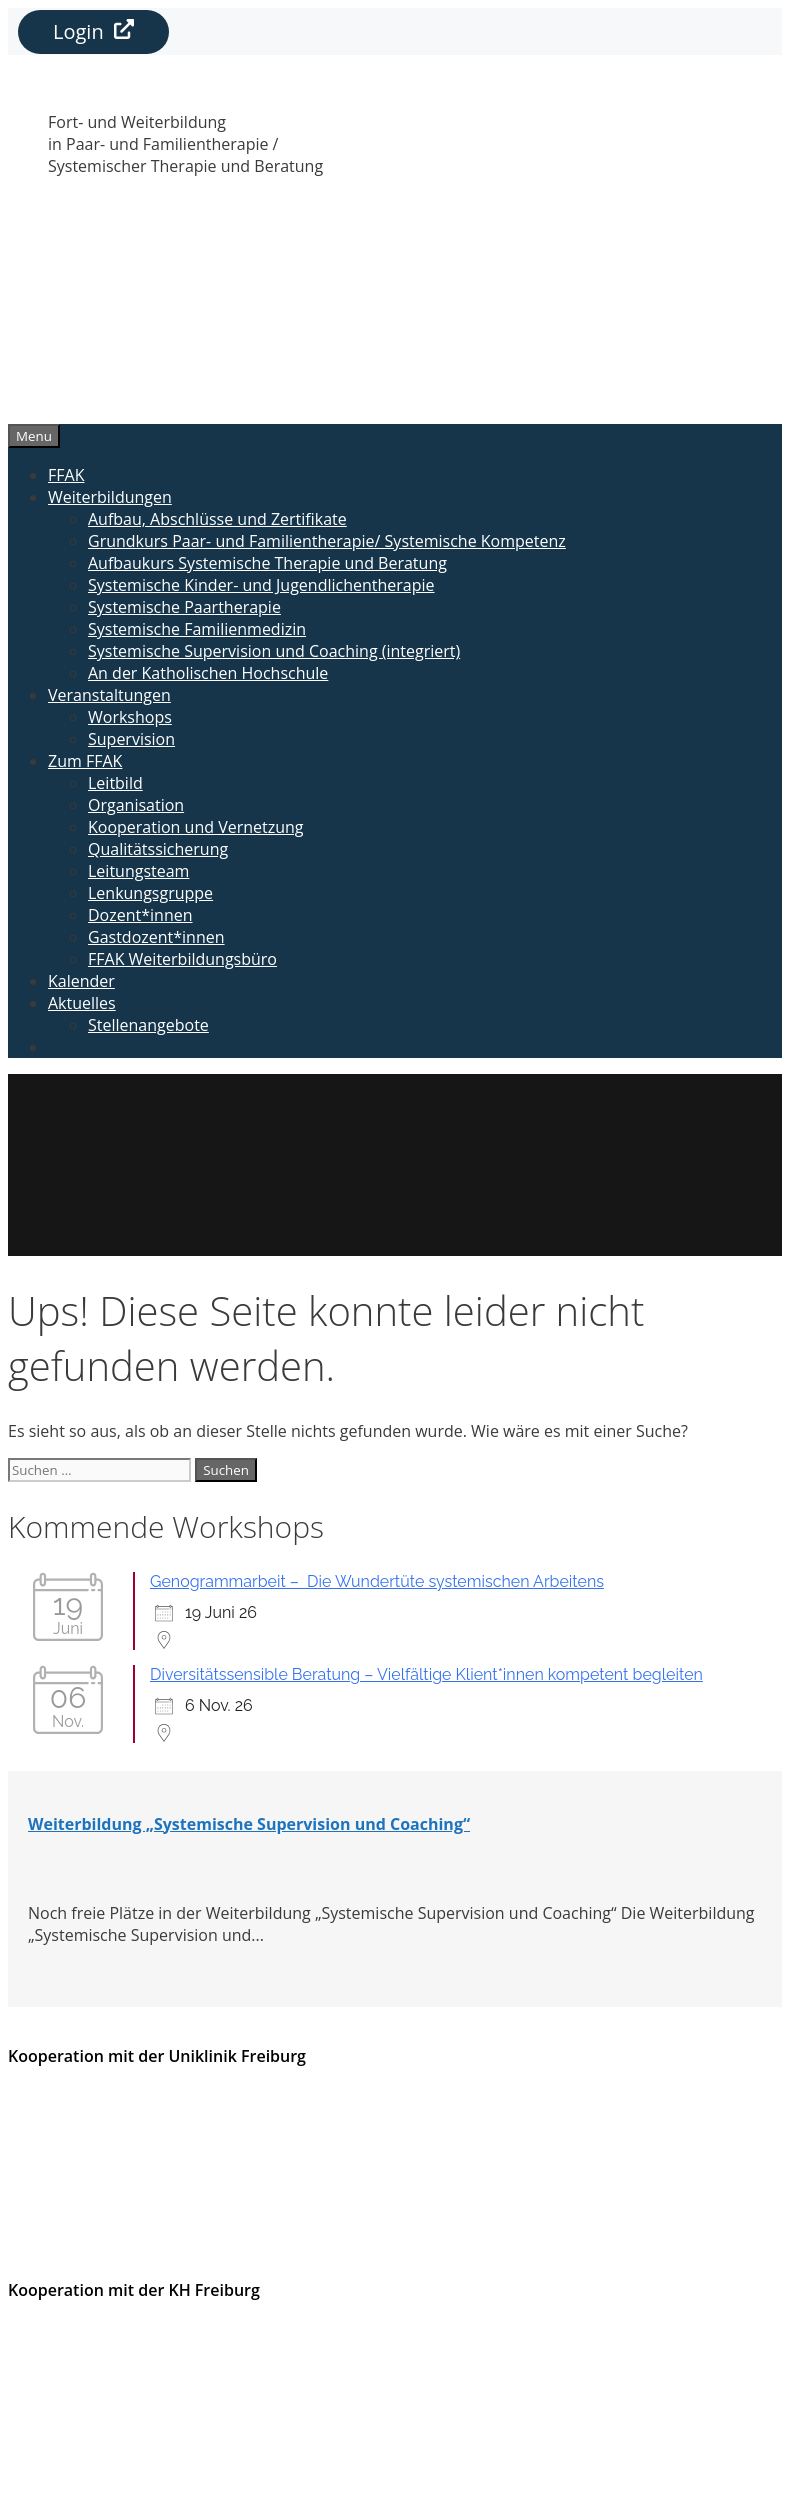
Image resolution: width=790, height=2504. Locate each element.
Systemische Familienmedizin (197, 629)
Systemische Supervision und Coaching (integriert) (274, 651)
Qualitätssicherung (158, 849)
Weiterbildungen (110, 497)
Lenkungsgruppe (150, 893)
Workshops (130, 717)
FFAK (66, 475)
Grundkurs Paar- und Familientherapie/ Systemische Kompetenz (327, 541)
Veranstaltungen (109, 695)
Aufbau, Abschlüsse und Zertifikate (217, 519)
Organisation (136, 805)
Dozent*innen (140, 915)
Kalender (81, 981)
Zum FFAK (85, 761)
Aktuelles (82, 1003)
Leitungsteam (138, 871)
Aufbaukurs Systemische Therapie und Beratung (267, 563)
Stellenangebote (148, 1025)
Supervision (131, 739)
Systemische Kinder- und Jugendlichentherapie (261, 585)
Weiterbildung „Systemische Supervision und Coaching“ (249, 1824)
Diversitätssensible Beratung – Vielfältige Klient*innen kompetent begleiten (426, 1674)
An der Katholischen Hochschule (208, 673)
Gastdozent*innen (156, 937)
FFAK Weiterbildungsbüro (182, 959)
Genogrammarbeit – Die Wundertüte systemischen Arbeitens (377, 1581)
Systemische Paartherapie (184, 607)
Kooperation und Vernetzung (196, 827)
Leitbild (115, 783)
